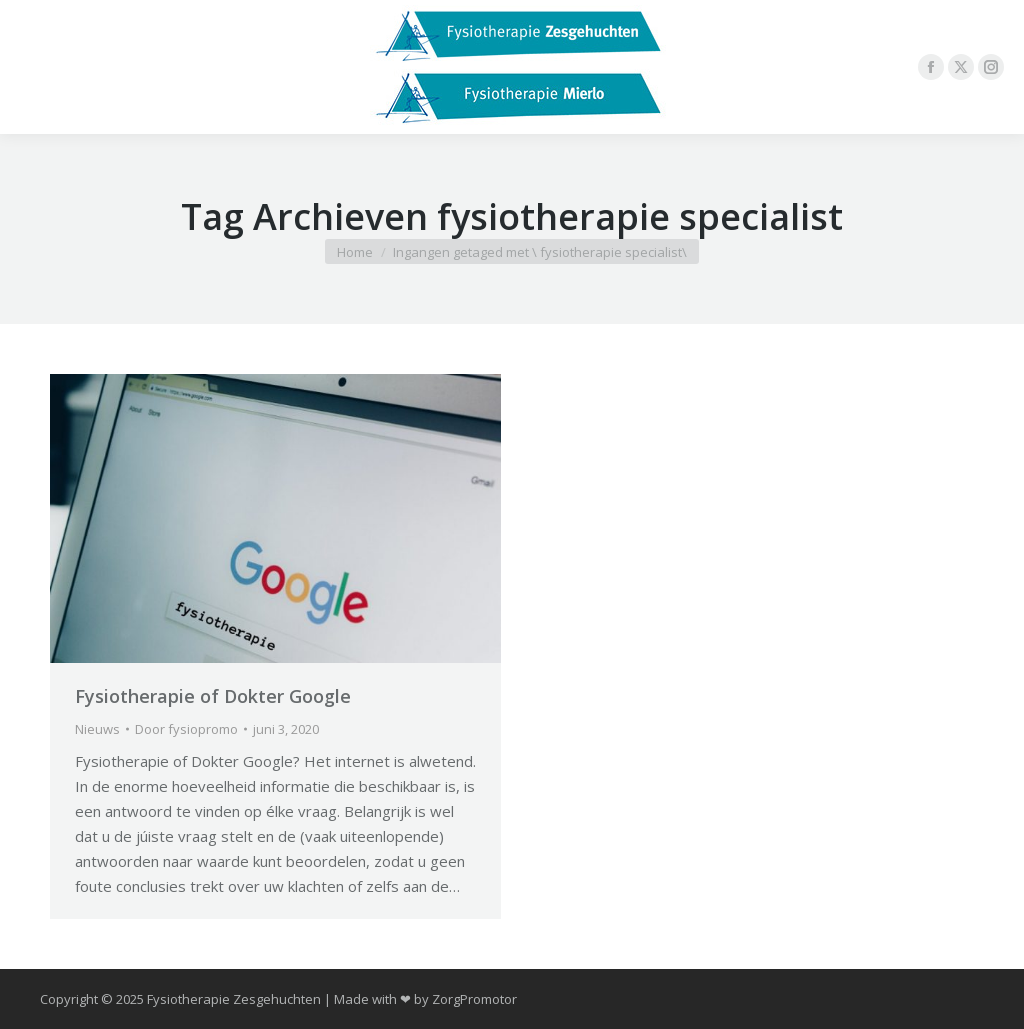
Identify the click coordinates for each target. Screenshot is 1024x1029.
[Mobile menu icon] (32, 67)
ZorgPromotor (474, 999)
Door (186, 729)
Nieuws (97, 729)
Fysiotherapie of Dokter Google (213, 696)
